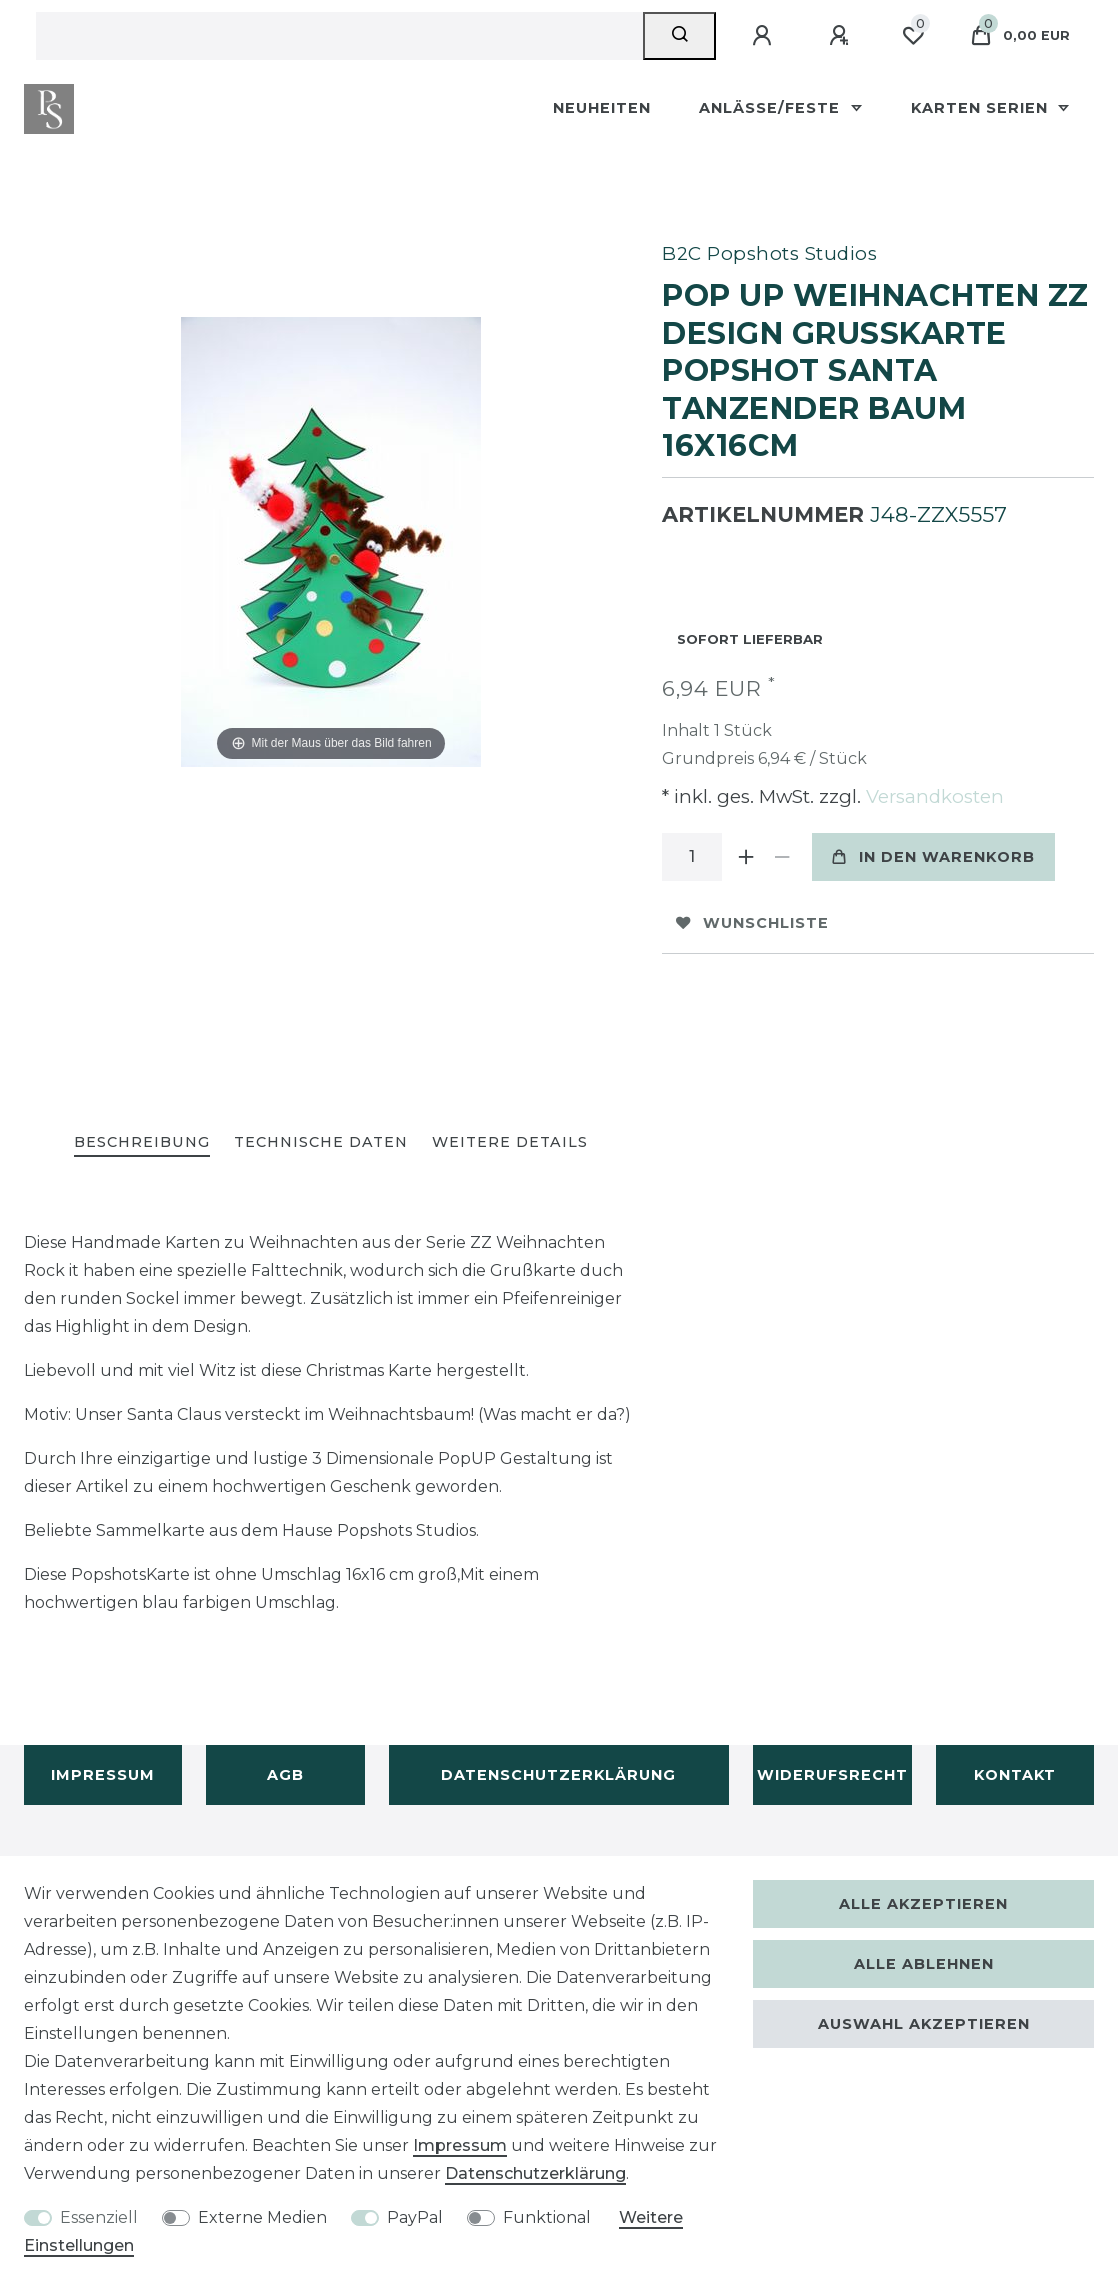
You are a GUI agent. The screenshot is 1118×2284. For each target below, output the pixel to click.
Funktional (547, 2217)
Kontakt (1015, 1775)
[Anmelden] (765, 36)
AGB (285, 1775)
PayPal (415, 2217)
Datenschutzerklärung (558, 1775)
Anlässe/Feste (772, 108)
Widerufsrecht (832, 1775)
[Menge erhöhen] (746, 857)
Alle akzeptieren (923, 1904)
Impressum (103, 1775)
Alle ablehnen (924, 1964)
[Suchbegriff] (339, 36)
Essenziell (99, 2217)
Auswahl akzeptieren (924, 2024)
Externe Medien (262, 2217)
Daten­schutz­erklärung (535, 2173)
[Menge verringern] (782, 857)
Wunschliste (752, 923)
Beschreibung (142, 1142)
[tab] (142, 1143)
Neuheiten (602, 108)
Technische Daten (321, 1142)
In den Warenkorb (933, 857)
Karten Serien (982, 108)
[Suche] (679, 36)
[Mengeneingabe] (692, 857)
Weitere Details (510, 1142)
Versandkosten (932, 796)
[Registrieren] (842, 36)
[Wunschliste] (913, 36)
